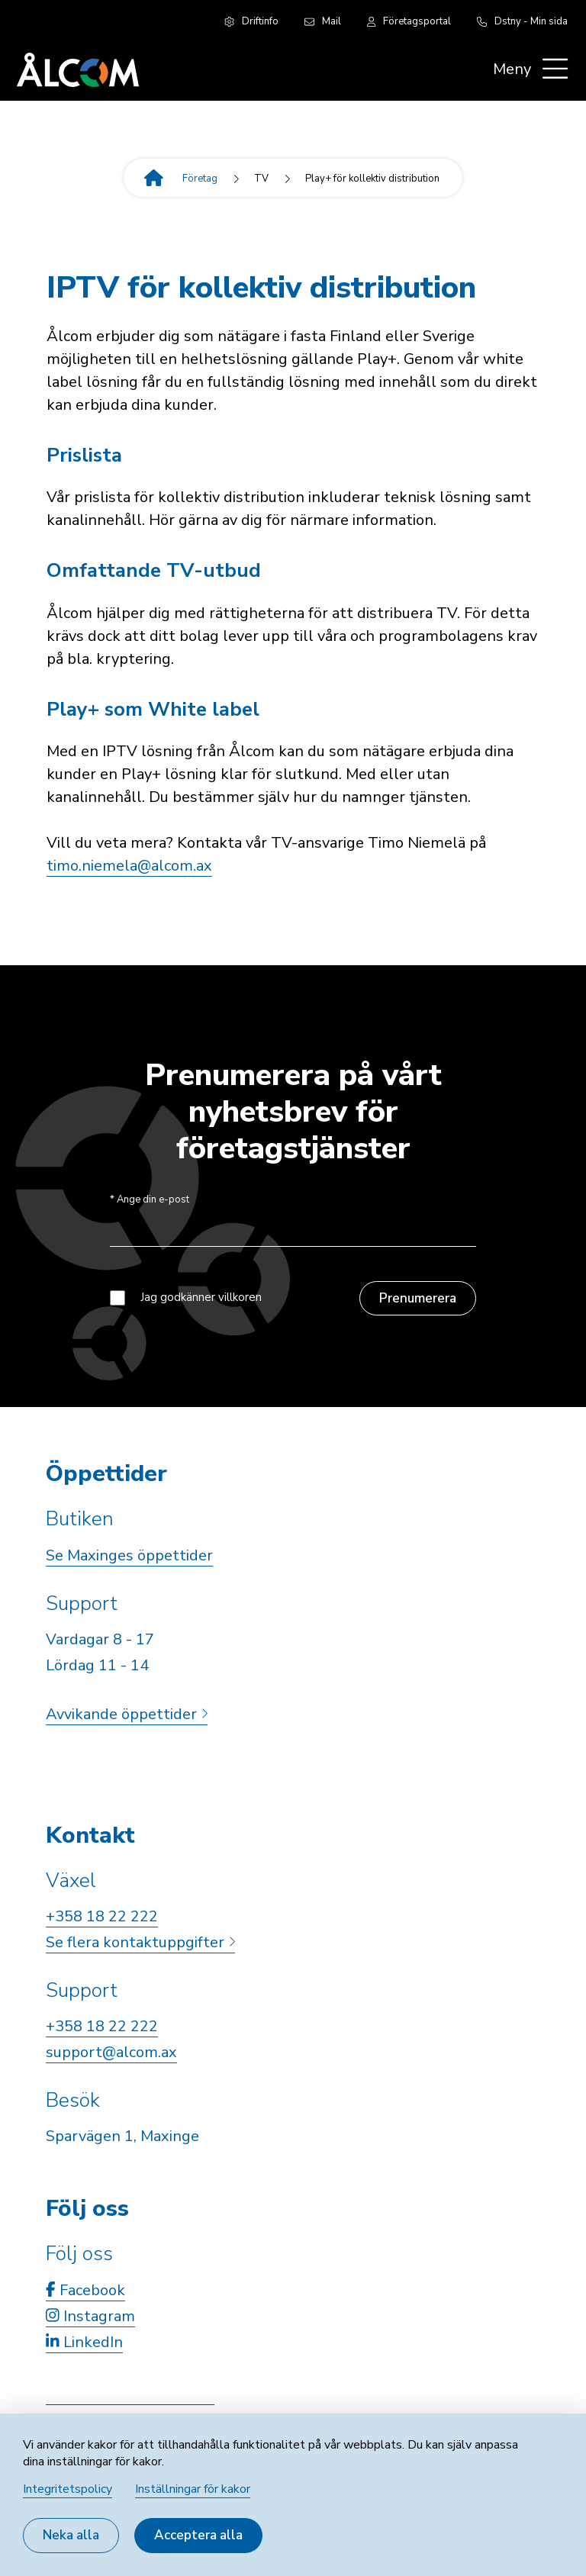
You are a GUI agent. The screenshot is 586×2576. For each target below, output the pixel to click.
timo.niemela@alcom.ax (129, 865)
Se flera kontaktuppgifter (140, 1942)
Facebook (85, 2290)
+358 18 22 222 (102, 1916)
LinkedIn (84, 2342)
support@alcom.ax (111, 2052)
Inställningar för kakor (192, 2489)
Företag (199, 178)
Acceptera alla (198, 2535)
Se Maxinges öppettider (129, 1555)
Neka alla (71, 2535)
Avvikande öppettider (127, 1714)
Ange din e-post (149, 1199)
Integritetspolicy (67, 2489)
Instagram (90, 2316)
